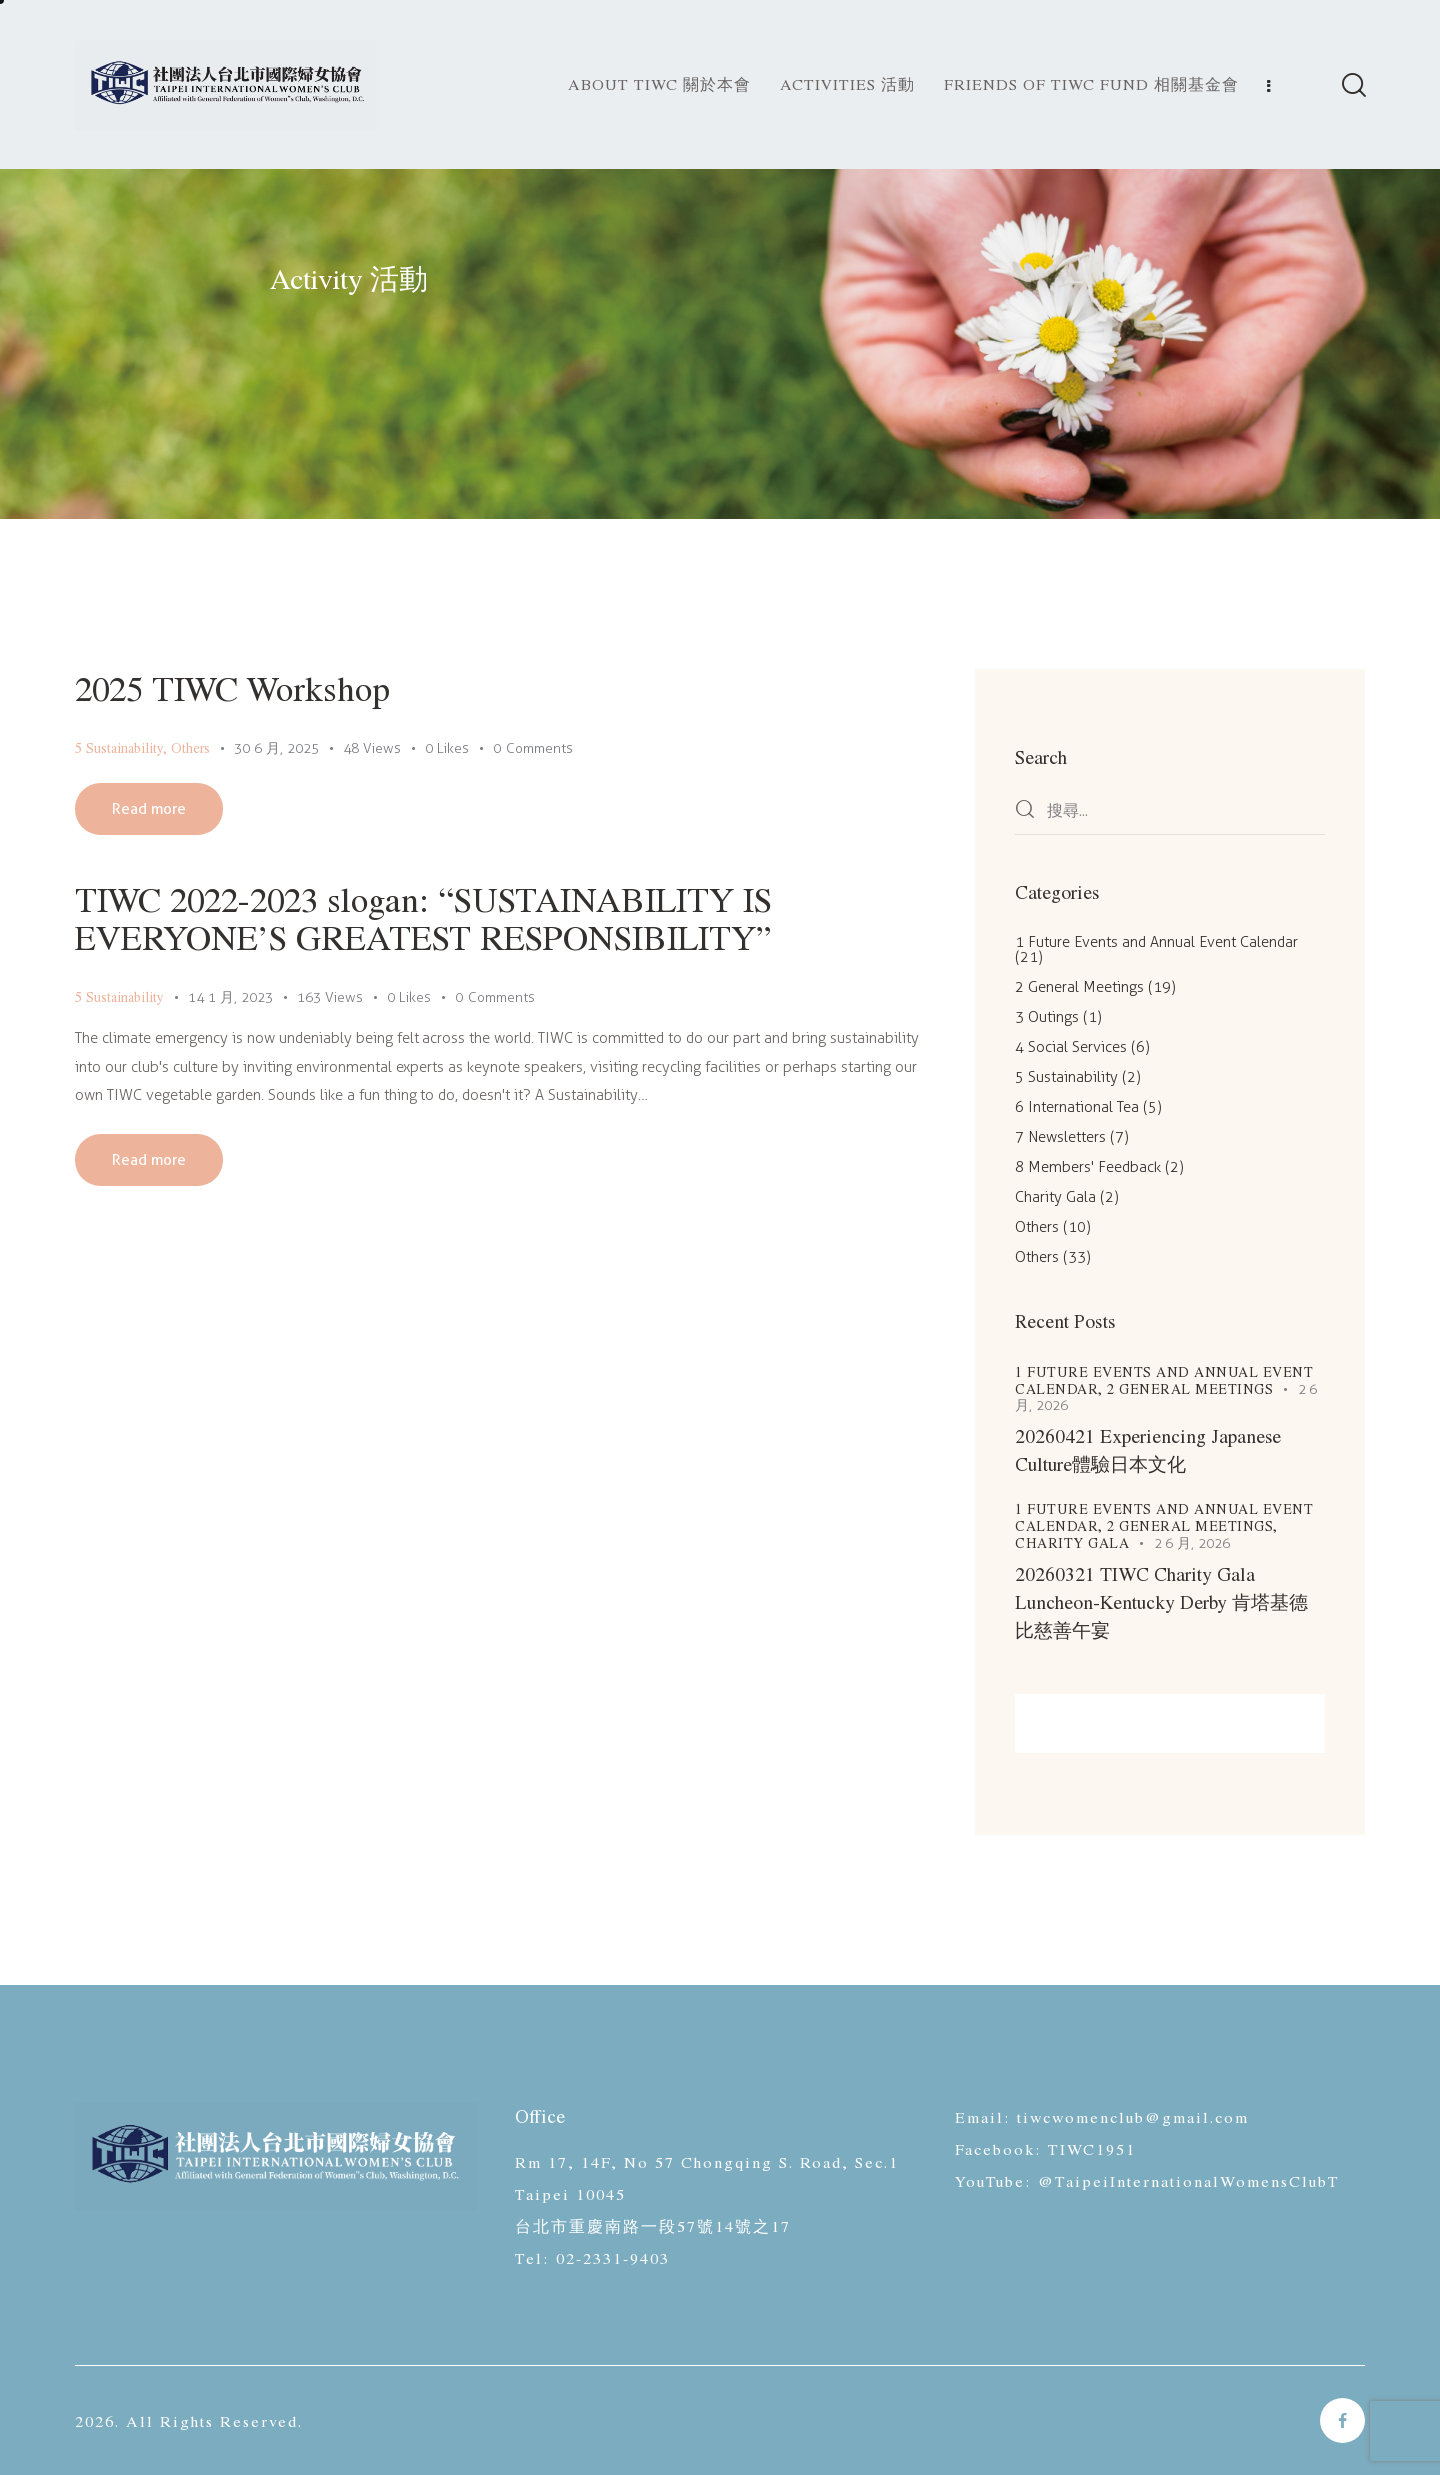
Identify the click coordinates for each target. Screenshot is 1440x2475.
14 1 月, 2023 (230, 997)
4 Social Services (1071, 1047)
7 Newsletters (1060, 1137)
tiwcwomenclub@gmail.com (1133, 2116)
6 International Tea (1077, 1107)
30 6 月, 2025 (276, 748)
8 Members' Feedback (1088, 1167)
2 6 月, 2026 (1192, 1543)
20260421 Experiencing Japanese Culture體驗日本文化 (1148, 1449)
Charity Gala (1055, 1197)
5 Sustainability (119, 747)
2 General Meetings (1079, 987)
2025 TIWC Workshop (232, 687)
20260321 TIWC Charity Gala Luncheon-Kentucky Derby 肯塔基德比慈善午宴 (1161, 1601)
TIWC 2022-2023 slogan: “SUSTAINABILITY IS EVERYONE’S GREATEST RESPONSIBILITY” (423, 917)
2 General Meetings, (1192, 1525)
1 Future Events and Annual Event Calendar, (1164, 1380)
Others (190, 747)
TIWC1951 (1092, 2148)
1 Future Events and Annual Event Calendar (1156, 942)
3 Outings (1047, 1017)
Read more (149, 809)
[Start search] (1352, 87)
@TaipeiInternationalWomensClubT (1189, 2180)
